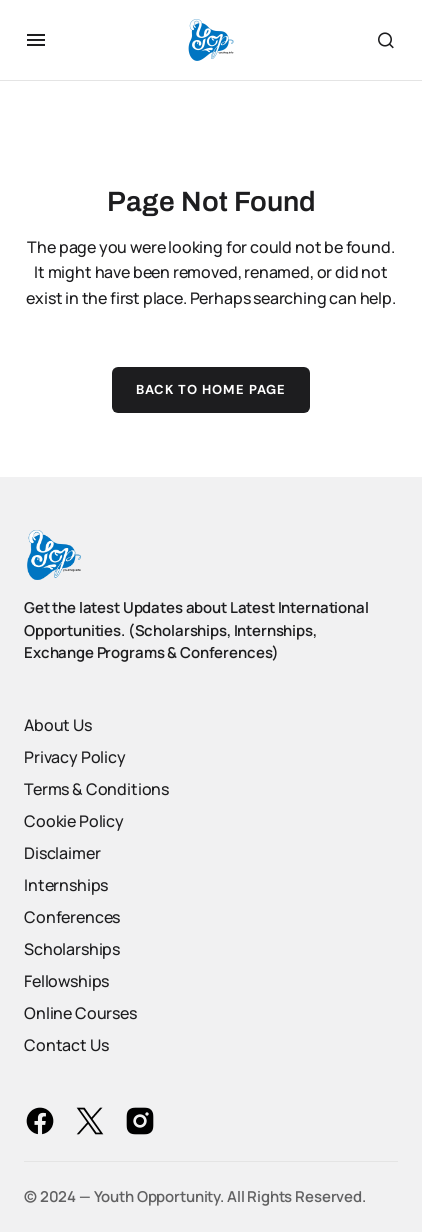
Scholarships (72, 949)
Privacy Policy (75, 757)
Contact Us (66, 1045)
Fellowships (66, 981)
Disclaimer (62, 853)
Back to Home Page (211, 389)
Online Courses (80, 1013)
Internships (66, 885)
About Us (58, 725)
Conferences (72, 917)
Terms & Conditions (96, 789)
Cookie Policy (74, 821)
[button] (36, 40)
